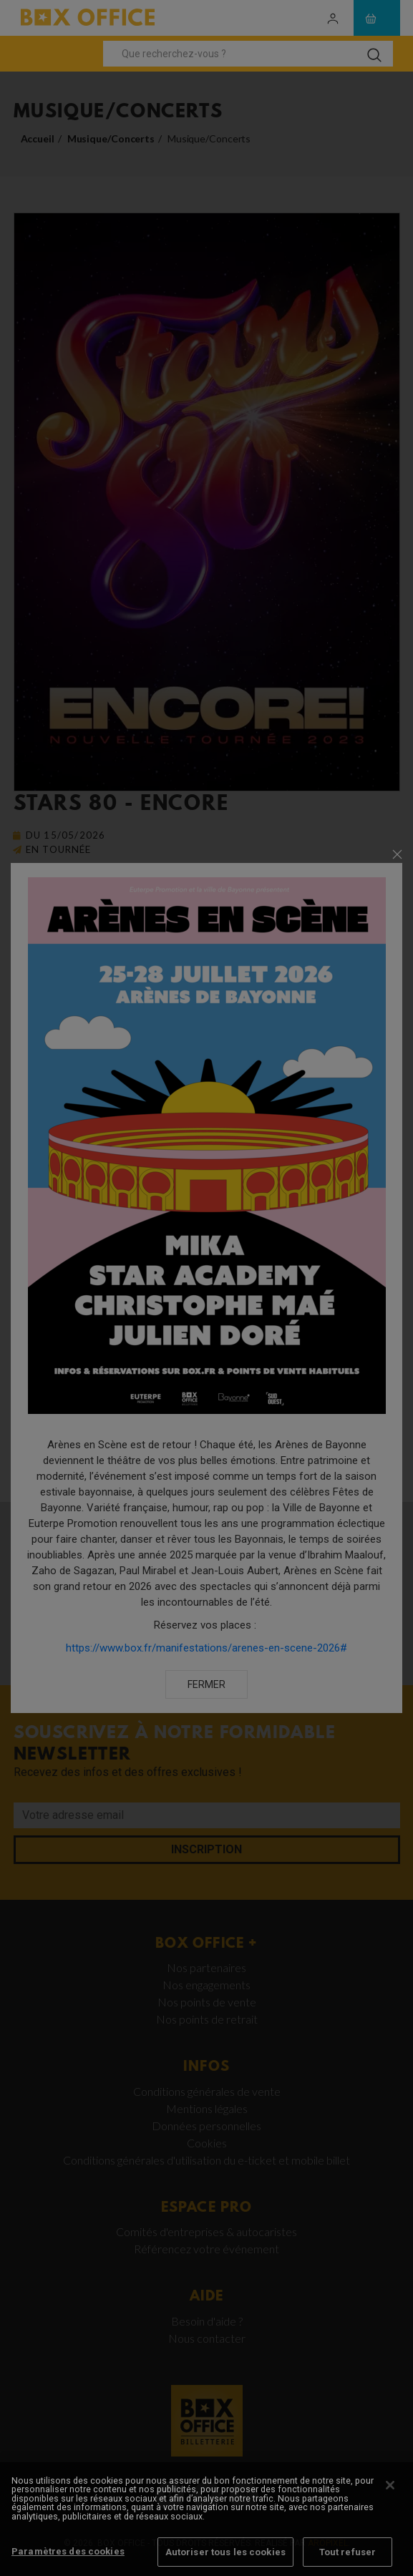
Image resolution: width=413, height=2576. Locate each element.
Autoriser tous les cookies (225, 2560)
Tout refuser (347, 2560)
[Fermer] (390, 2493)
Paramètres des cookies (68, 2560)
